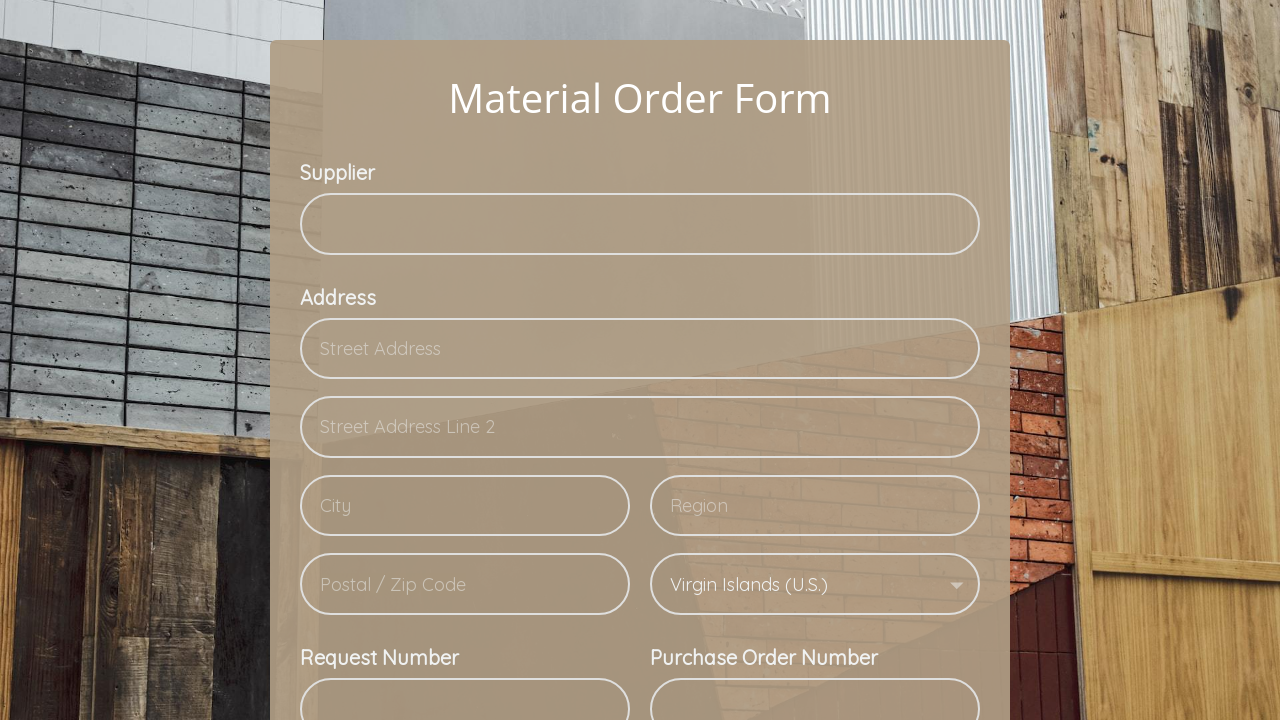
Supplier (337, 172)
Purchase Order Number (764, 657)
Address (338, 297)
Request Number (379, 657)
